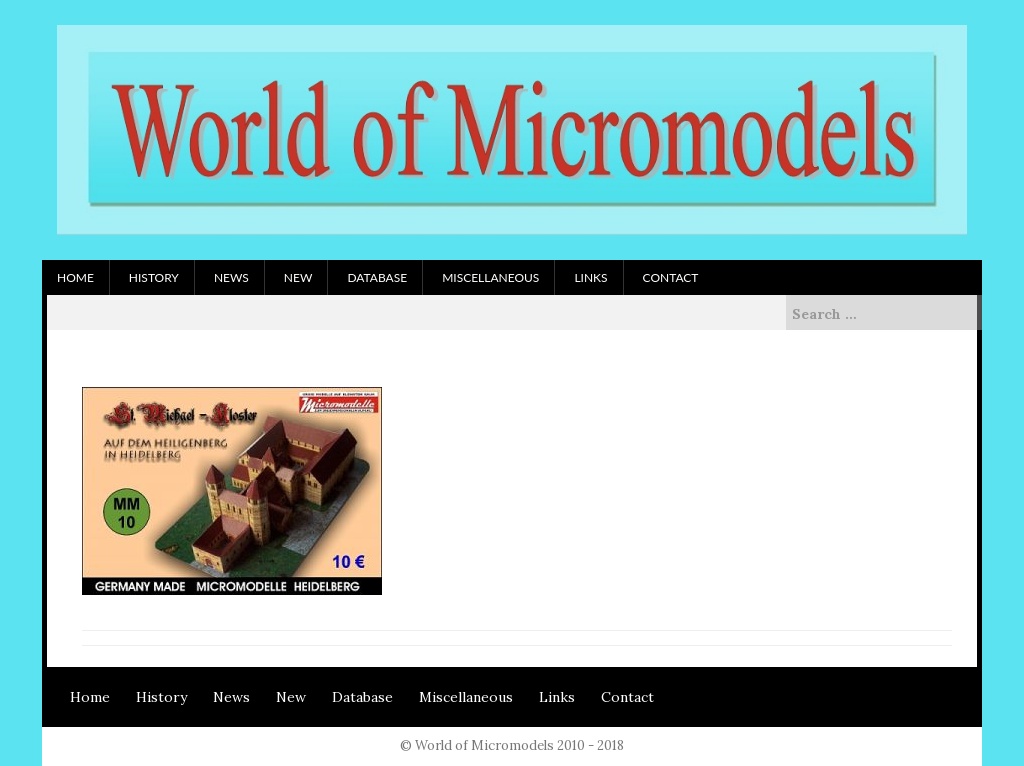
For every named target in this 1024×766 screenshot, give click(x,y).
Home (75, 277)
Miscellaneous (490, 277)
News (231, 277)
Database (377, 277)
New (298, 277)
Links (590, 277)
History (154, 277)
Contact (671, 277)
